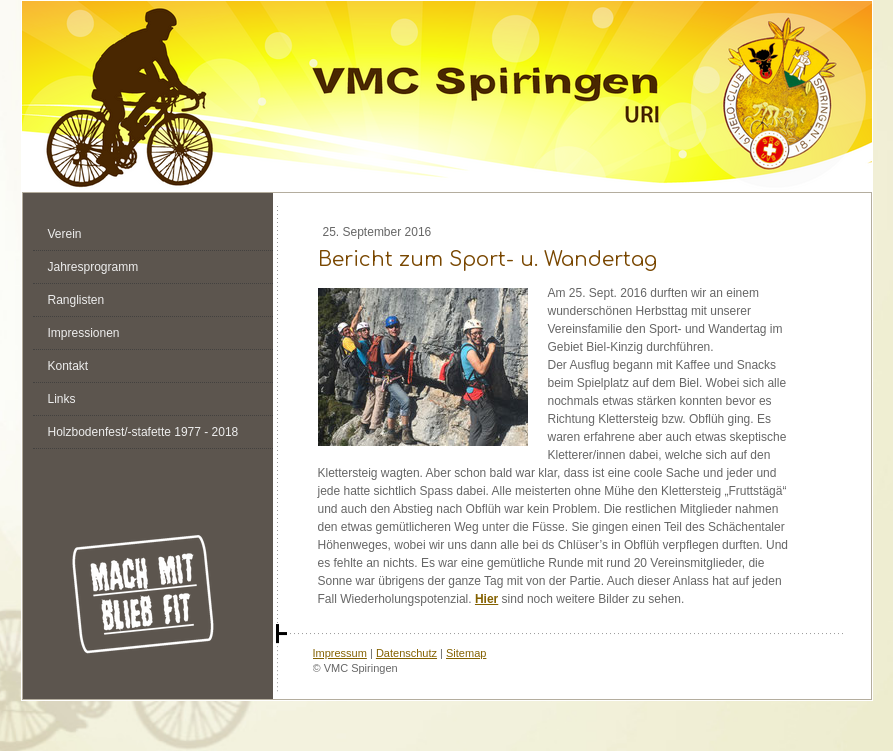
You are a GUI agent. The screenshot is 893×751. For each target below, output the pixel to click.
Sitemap (466, 653)
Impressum (340, 653)
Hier (486, 599)
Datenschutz (406, 653)
